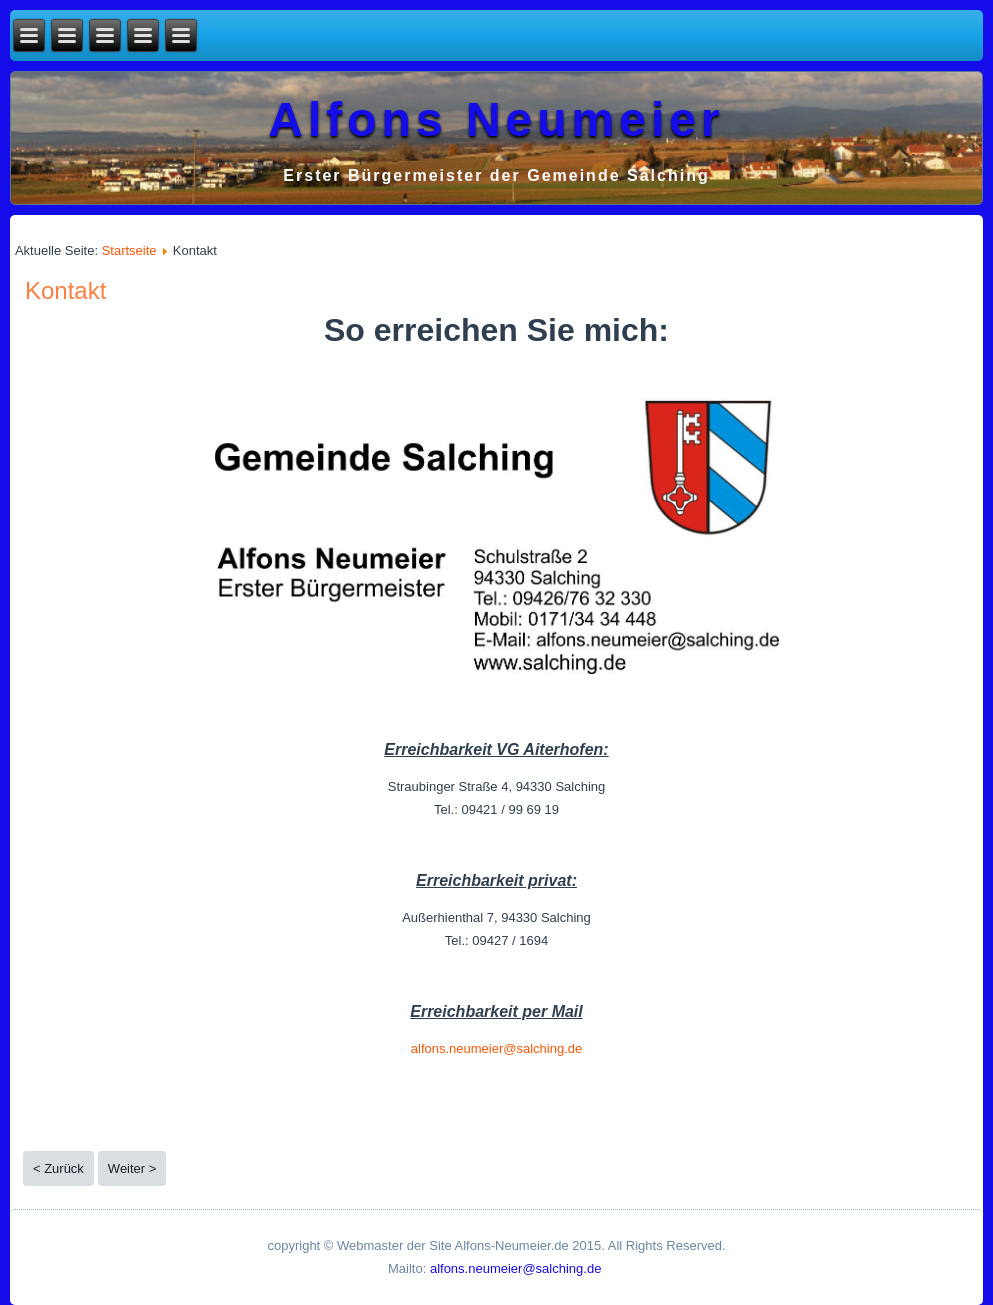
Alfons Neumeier (496, 119)
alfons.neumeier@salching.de (496, 1048)
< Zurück (58, 1168)
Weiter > (132, 1168)
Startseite (129, 250)
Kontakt (65, 290)
